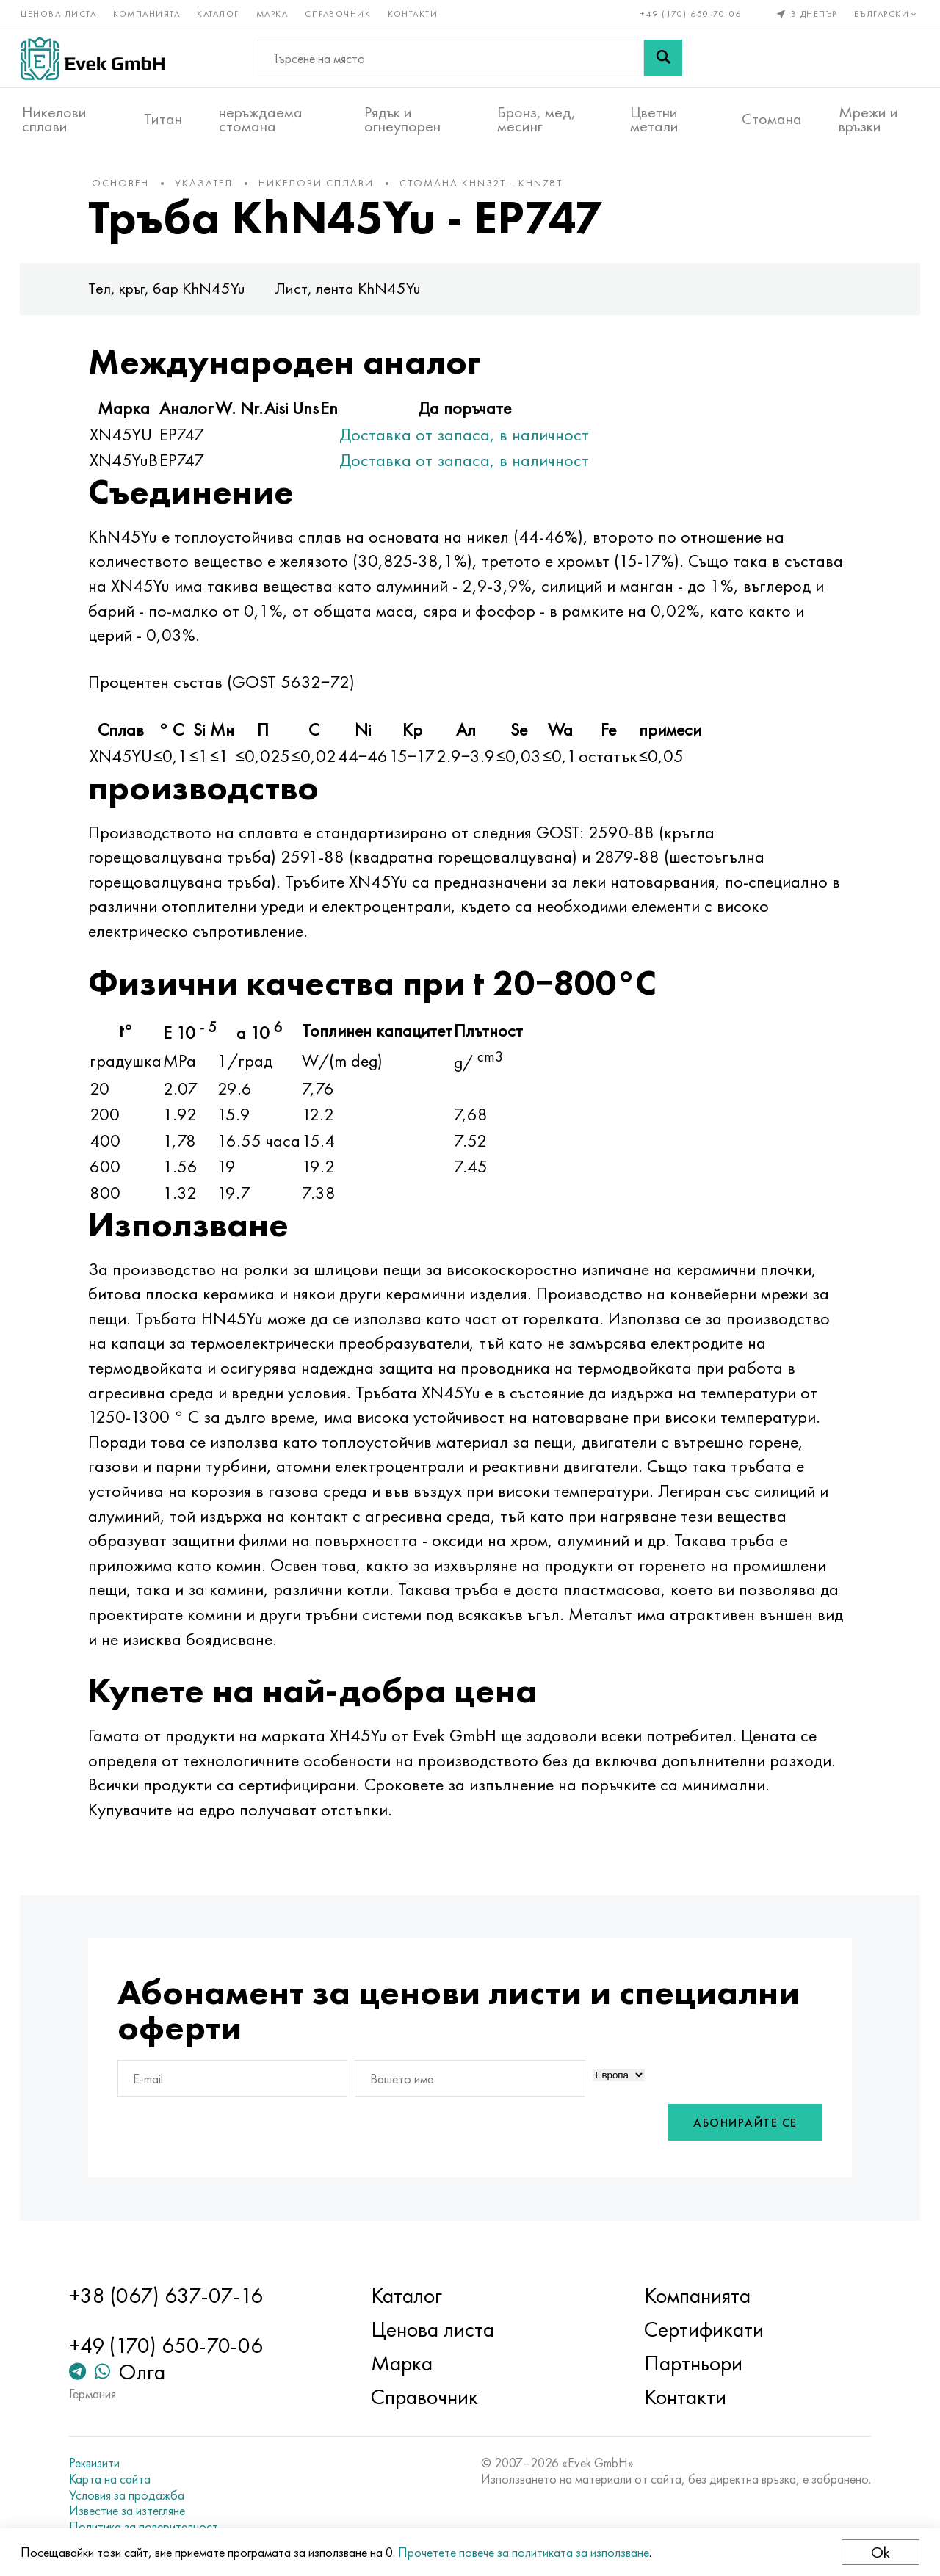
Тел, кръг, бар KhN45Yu (177, 296)
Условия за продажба (134, 2495)
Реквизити (101, 2464)
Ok (879, 2552)
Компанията (148, 13)
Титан (163, 118)
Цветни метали (654, 118)
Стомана (772, 118)
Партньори (690, 2364)
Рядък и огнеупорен (402, 118)
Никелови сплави (54, 118)
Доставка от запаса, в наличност (474, 441)
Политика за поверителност (150, 2527)
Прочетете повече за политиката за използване (525, 2552)
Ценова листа (60, 13)
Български (885, 13)
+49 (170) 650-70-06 (690, 13)
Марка (274, 13)
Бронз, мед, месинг (536, 118)
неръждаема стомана (261, 118)
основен (130, 190)
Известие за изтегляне (134, 2511)
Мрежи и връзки (868, 118)
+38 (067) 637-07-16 (173, 2296)
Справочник (339, 13)
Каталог (219, 13)
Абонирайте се (736, 2130)
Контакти (414, 13)
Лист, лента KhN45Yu (358, 296)
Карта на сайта (117, 2480)
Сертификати (701, 2330)
